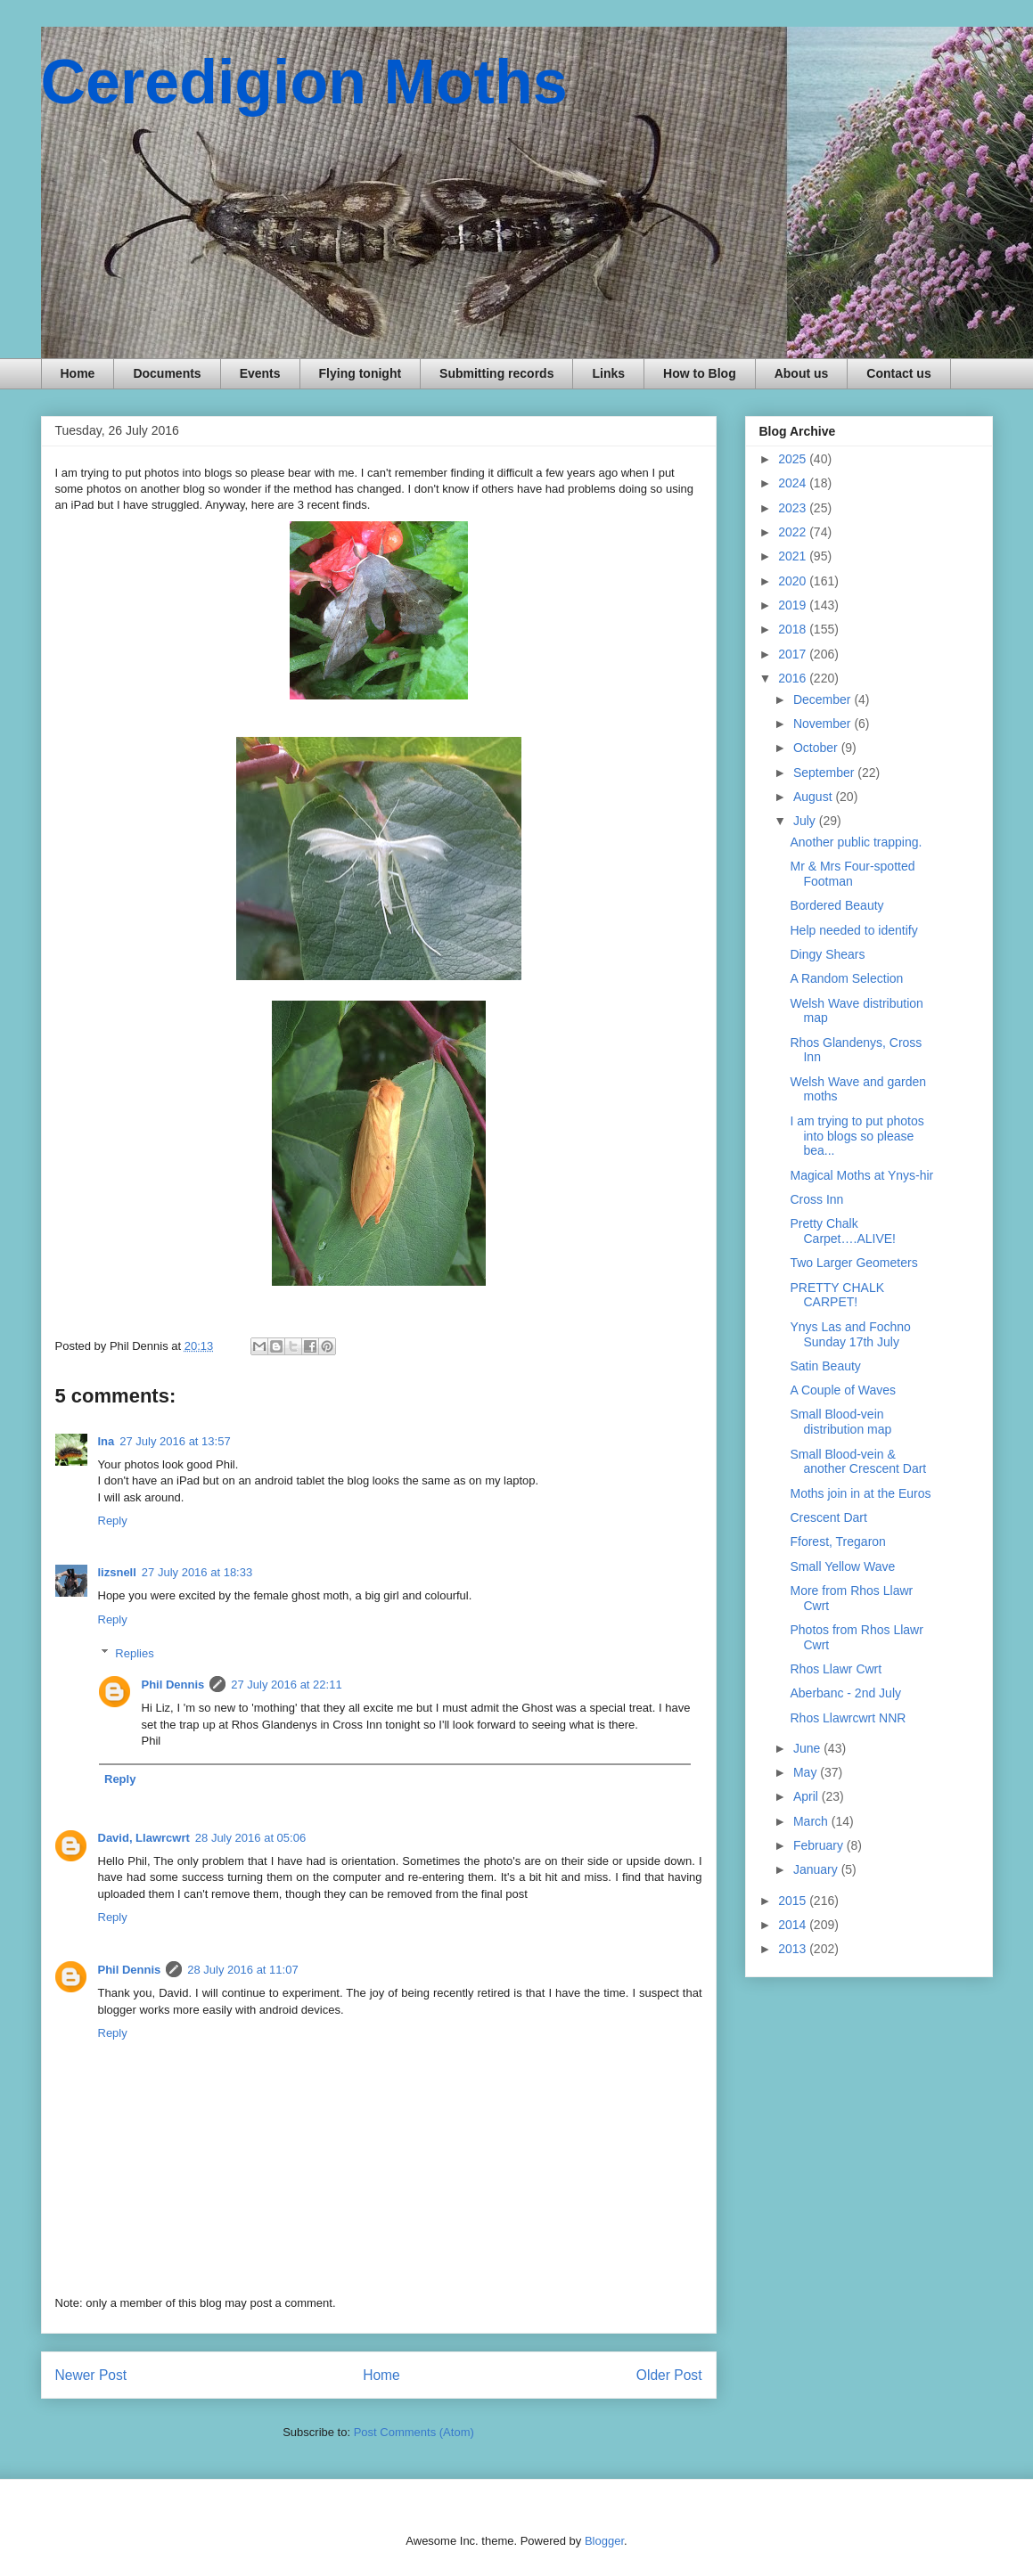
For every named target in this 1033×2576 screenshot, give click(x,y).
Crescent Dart (828, 1517)
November (823, 723)
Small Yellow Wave (842, 1566)
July (806, 821)
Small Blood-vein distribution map (840, 1421)
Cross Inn (816, 1199)
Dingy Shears (827, 954)
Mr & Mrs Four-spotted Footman (852, 873)
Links (608, 373)
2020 (793, 581)
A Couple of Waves (843, 1390)
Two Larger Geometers (853, 1262)
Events (260, 373)
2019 (793, 605)
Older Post (669, 2375)
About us (802, 373)
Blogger (604, 2540)
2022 (793, 532)
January (817, 1869)
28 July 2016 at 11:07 (242, 1969)
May (806, 1772)
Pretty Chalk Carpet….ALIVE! (843, 1231)
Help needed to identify (853, 930)
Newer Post (91, 2375)
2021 (793, 556)
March (812, 1821)
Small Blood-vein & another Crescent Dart (858, 1461)
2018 (793, 629)
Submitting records (496, 373)
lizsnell (117, 1572)
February (820, 1845)
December (823, 699)
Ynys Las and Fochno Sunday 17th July (850, 1334)
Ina (106, 1441)
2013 (793, 1949)
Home (78, 373)
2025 (793, 459)
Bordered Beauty (836, 905)
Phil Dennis (173, 1684)
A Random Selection (846, 978)
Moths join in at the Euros (860, 1493)
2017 (793, 654)
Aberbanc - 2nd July (845, 1693)
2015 (793, 1900)
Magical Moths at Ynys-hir (861, 1175)
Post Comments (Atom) (414, 2432)
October (817, 747)
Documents (167, 373)
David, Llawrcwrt (144, 1837)
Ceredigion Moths (304, 82)
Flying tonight (360, 373)
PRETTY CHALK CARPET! (837, 1295)
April (807, 1796)
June (808, 1748)
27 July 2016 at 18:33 (197, 1572)
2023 (793, 508)
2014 (793, 1925)
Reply (112, 1520)
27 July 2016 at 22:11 (286, 1684)
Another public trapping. (856, 842)
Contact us (898, 373)
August (814, 796)
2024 (793, 483)
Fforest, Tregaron (837, 1541)
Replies (134, 1653)
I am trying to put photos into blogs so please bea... (856, 1136)
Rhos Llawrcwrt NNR (848, 1718)
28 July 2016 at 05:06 (250, 1837)
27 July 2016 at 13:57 (174, 1441)
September (825, 772)
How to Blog (699, 373)
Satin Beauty (825, 1366)
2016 (793, 678)
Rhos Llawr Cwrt (835, 1669)
